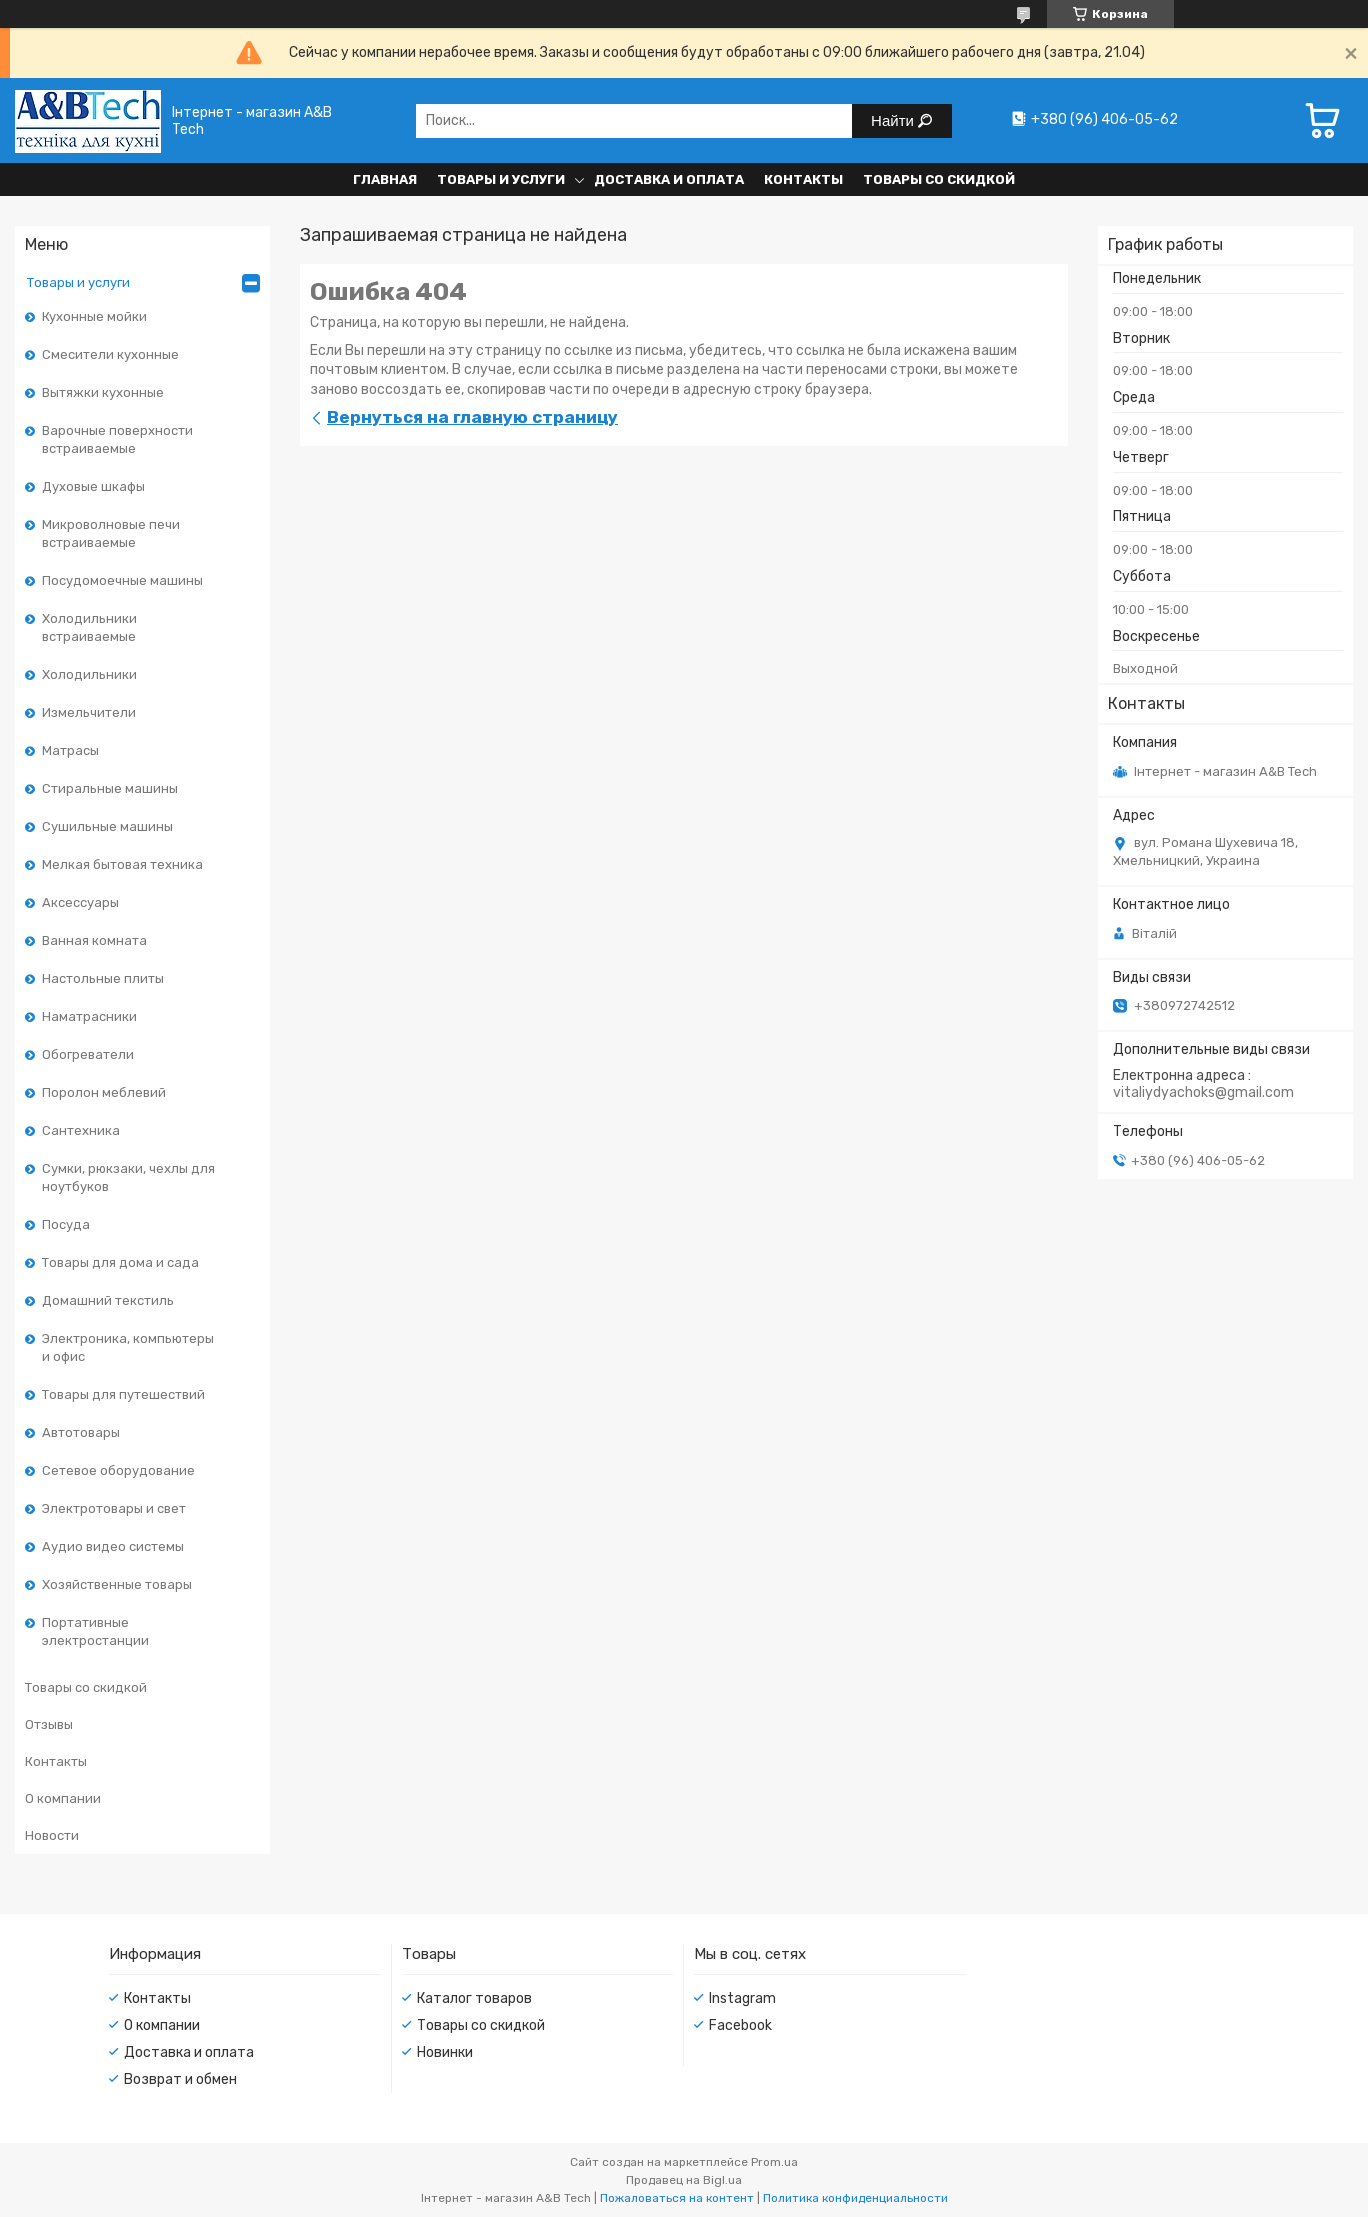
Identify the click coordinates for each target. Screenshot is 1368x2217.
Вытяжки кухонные (103, 392)
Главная (385, 179)
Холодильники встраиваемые (89, 627)
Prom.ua (774, 2162)
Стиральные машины (110, 788)
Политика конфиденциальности (855, 2198)
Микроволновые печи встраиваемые (111, 533)
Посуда (66, 1224)
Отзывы (49, 1724)
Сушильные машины (107, 826)
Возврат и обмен (180, 2079)
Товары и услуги (501, 179)
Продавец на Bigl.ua (684, 2180)
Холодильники (89, 674)
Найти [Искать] (894, 120)
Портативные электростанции (95, 1631)
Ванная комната (94, 940)
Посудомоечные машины (122, 580)
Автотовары (81, 1432)
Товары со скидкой (939, 179)
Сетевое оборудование (118, 1470)
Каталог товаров (474, 1998)
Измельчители (89, 712)
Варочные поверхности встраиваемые (117, 439)
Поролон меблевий (104, 1092)
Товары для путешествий (123, 1394)
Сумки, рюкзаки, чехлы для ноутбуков (128, 1177)
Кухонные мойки (94, 316)
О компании (63, 1798)
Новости (52, 1835)
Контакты (803, 179)
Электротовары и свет (114, 1508)
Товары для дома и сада (120, 1262)
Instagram (742, 1998)
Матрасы (70, 750)
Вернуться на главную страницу (472, 417)
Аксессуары (80, 902)
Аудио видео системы (113, 1546)
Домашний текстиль (108, 1300)
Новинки (445, 2052)
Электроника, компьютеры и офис (128, 1347)
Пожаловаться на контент (677, 2198)
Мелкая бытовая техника (122, 864)
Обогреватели (88, 1054)
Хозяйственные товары (117, 1584)
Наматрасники (89, 1016)
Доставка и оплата (669, 179)
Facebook (740, 2025)
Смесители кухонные (110, 354)
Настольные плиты (103, 978)
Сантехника (81, 1130)
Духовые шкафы (93, 486)
